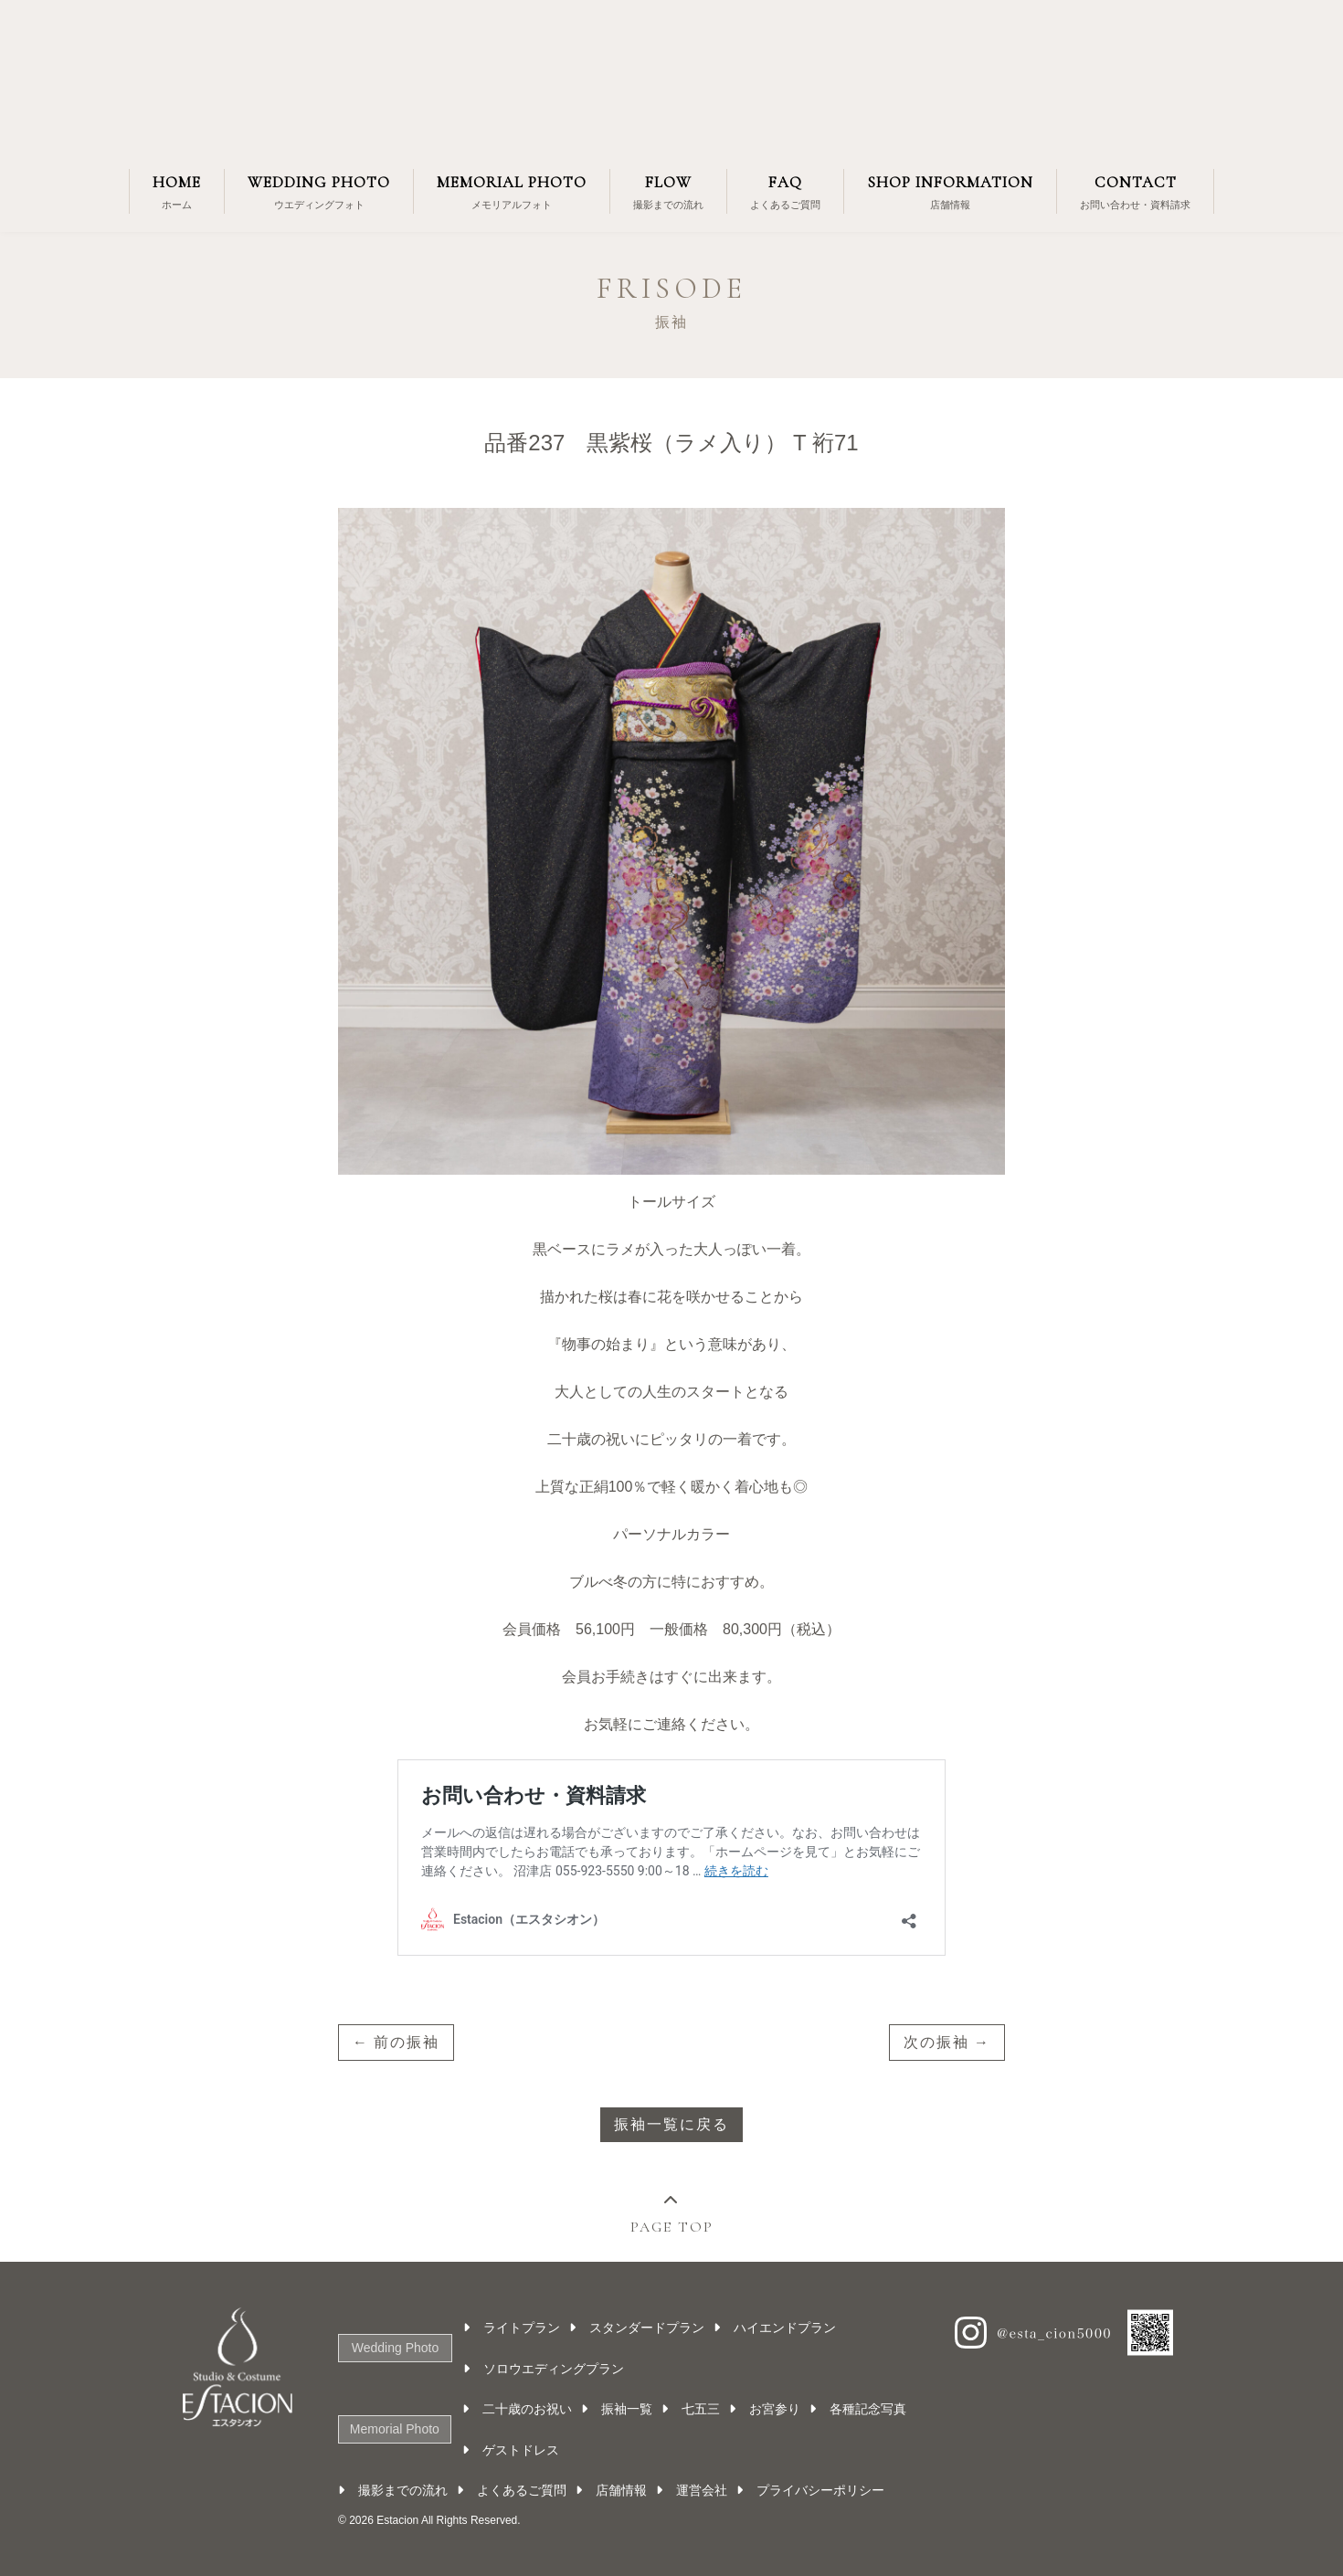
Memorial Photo (394, 2429)
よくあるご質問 (785, 189)
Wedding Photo (394, 2347)
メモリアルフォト (512, 189)
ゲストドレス (522, 2450)
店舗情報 (950, 189)
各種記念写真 (869, 2409)
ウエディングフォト (319, 189)
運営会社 (701, 2490)
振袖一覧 (628, 2409)
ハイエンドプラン (786, 2327)
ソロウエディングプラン (555, 2368)
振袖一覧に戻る (671, 2124)
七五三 (702, 2409)
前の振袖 (406, 2042)
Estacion (397, 2520)
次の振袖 (936, 2042)
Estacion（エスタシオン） (671, 78)
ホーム (177, 189)
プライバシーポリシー (820, 2490)
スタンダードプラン (648, 2327)
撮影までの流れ (668, 189)
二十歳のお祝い (529, 2409)
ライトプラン (523, 2327)
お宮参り (776, 2409)
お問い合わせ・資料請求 (1135, 189)
